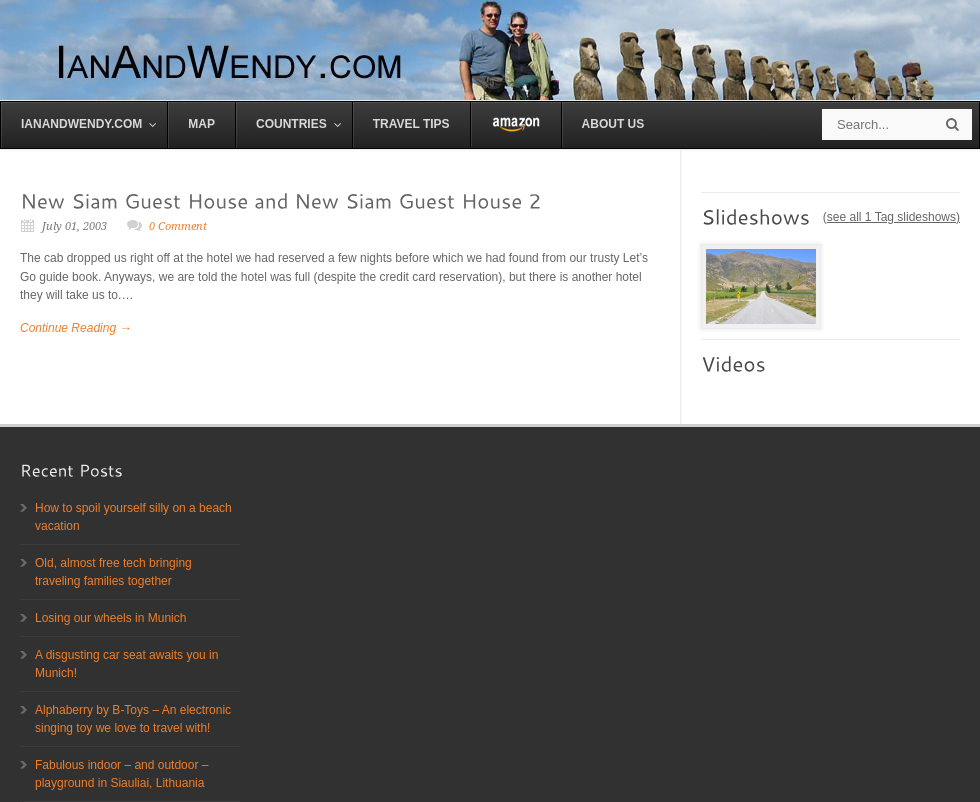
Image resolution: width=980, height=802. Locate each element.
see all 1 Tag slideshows (891, 217)
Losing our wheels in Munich (110, 618)
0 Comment (178, 226)
